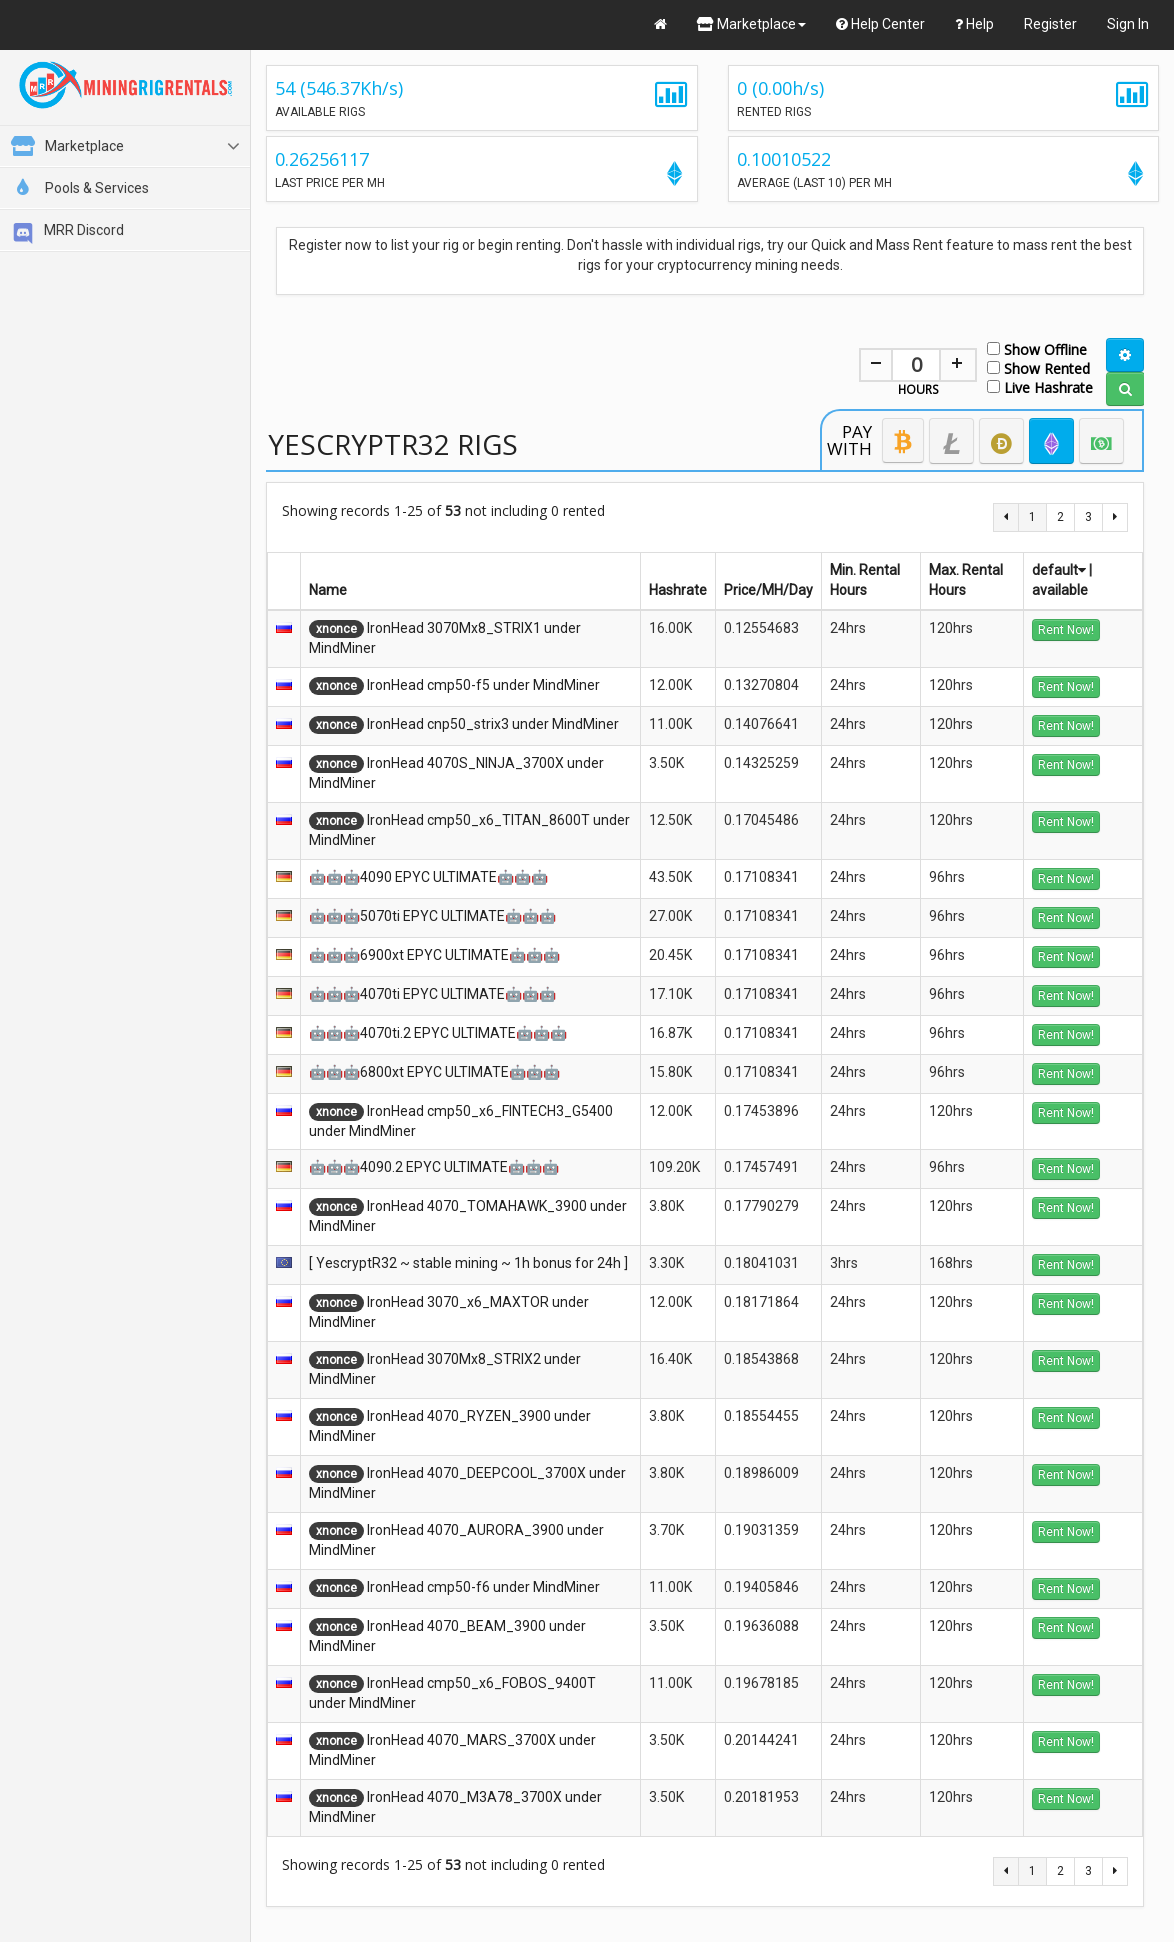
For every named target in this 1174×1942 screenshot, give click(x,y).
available (1060, 590)
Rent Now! (1066, 630)
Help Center (880, 24)
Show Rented (1038, 367)
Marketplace (751, 24)
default (1059, 570)
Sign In (1128, 24)
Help (974, 24)
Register (1050, 24)
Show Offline (1037, 348)
